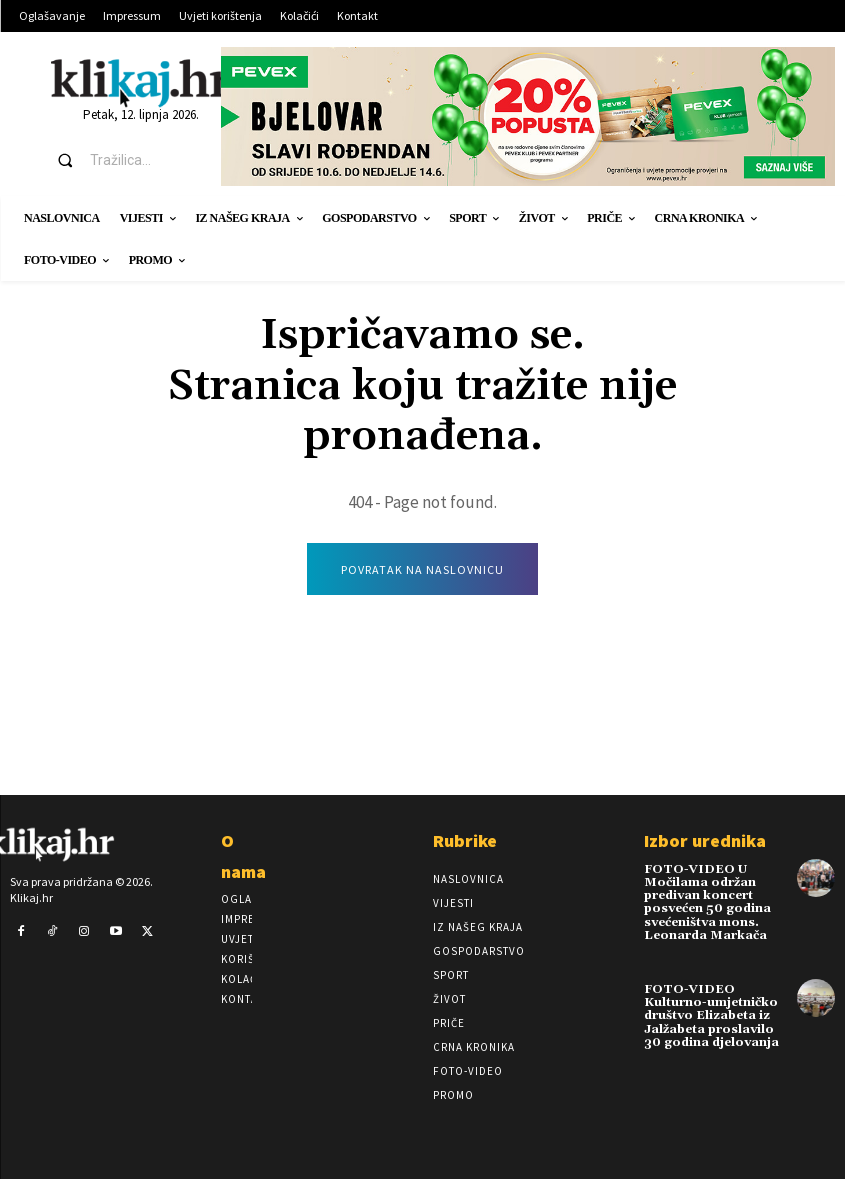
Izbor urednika (705, 840)
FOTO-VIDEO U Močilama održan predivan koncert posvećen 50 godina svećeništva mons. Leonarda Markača (707, 902)
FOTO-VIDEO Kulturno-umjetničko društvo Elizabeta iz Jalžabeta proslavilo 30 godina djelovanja (711, 1016)
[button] (120, 161)
